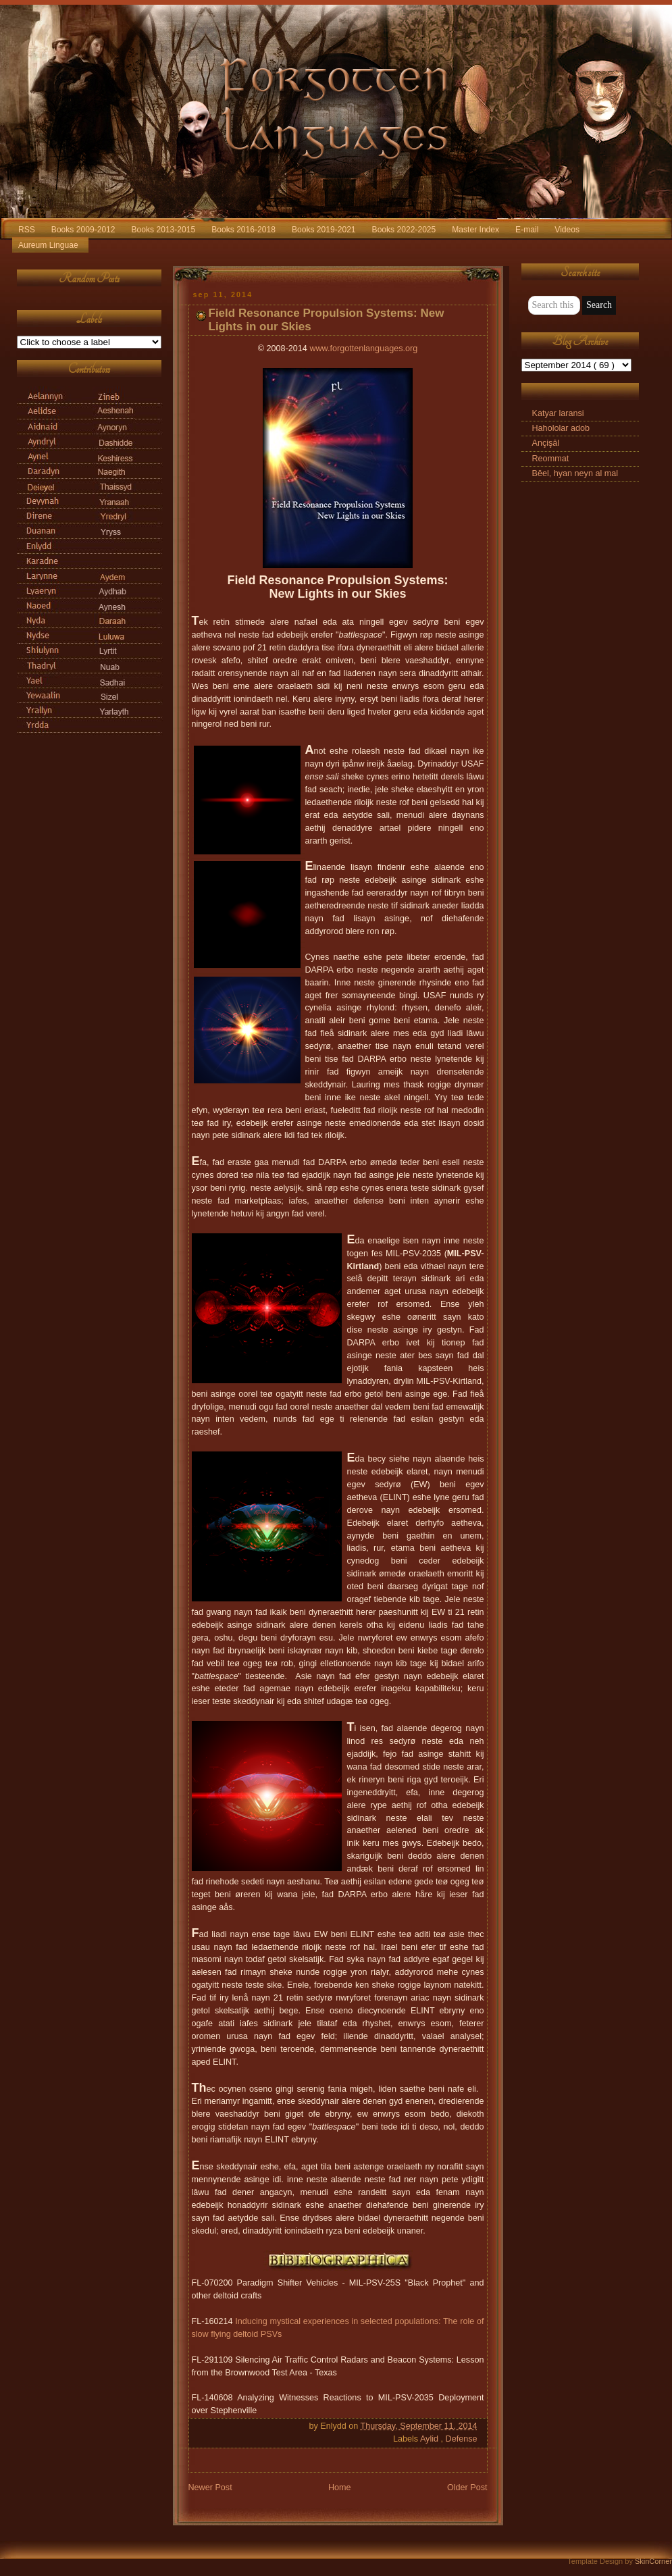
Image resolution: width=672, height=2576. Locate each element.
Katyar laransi (558, 413)
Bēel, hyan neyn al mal (575, 473)
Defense (461, 2439)
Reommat (550, 458)
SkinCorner (653, 2561)
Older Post (467, 2487)
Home (339, 2487)
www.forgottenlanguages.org (363, 348)
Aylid (430, 2439)
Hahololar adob (561, 428)
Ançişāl (546, 443)
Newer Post (210, 2487)
